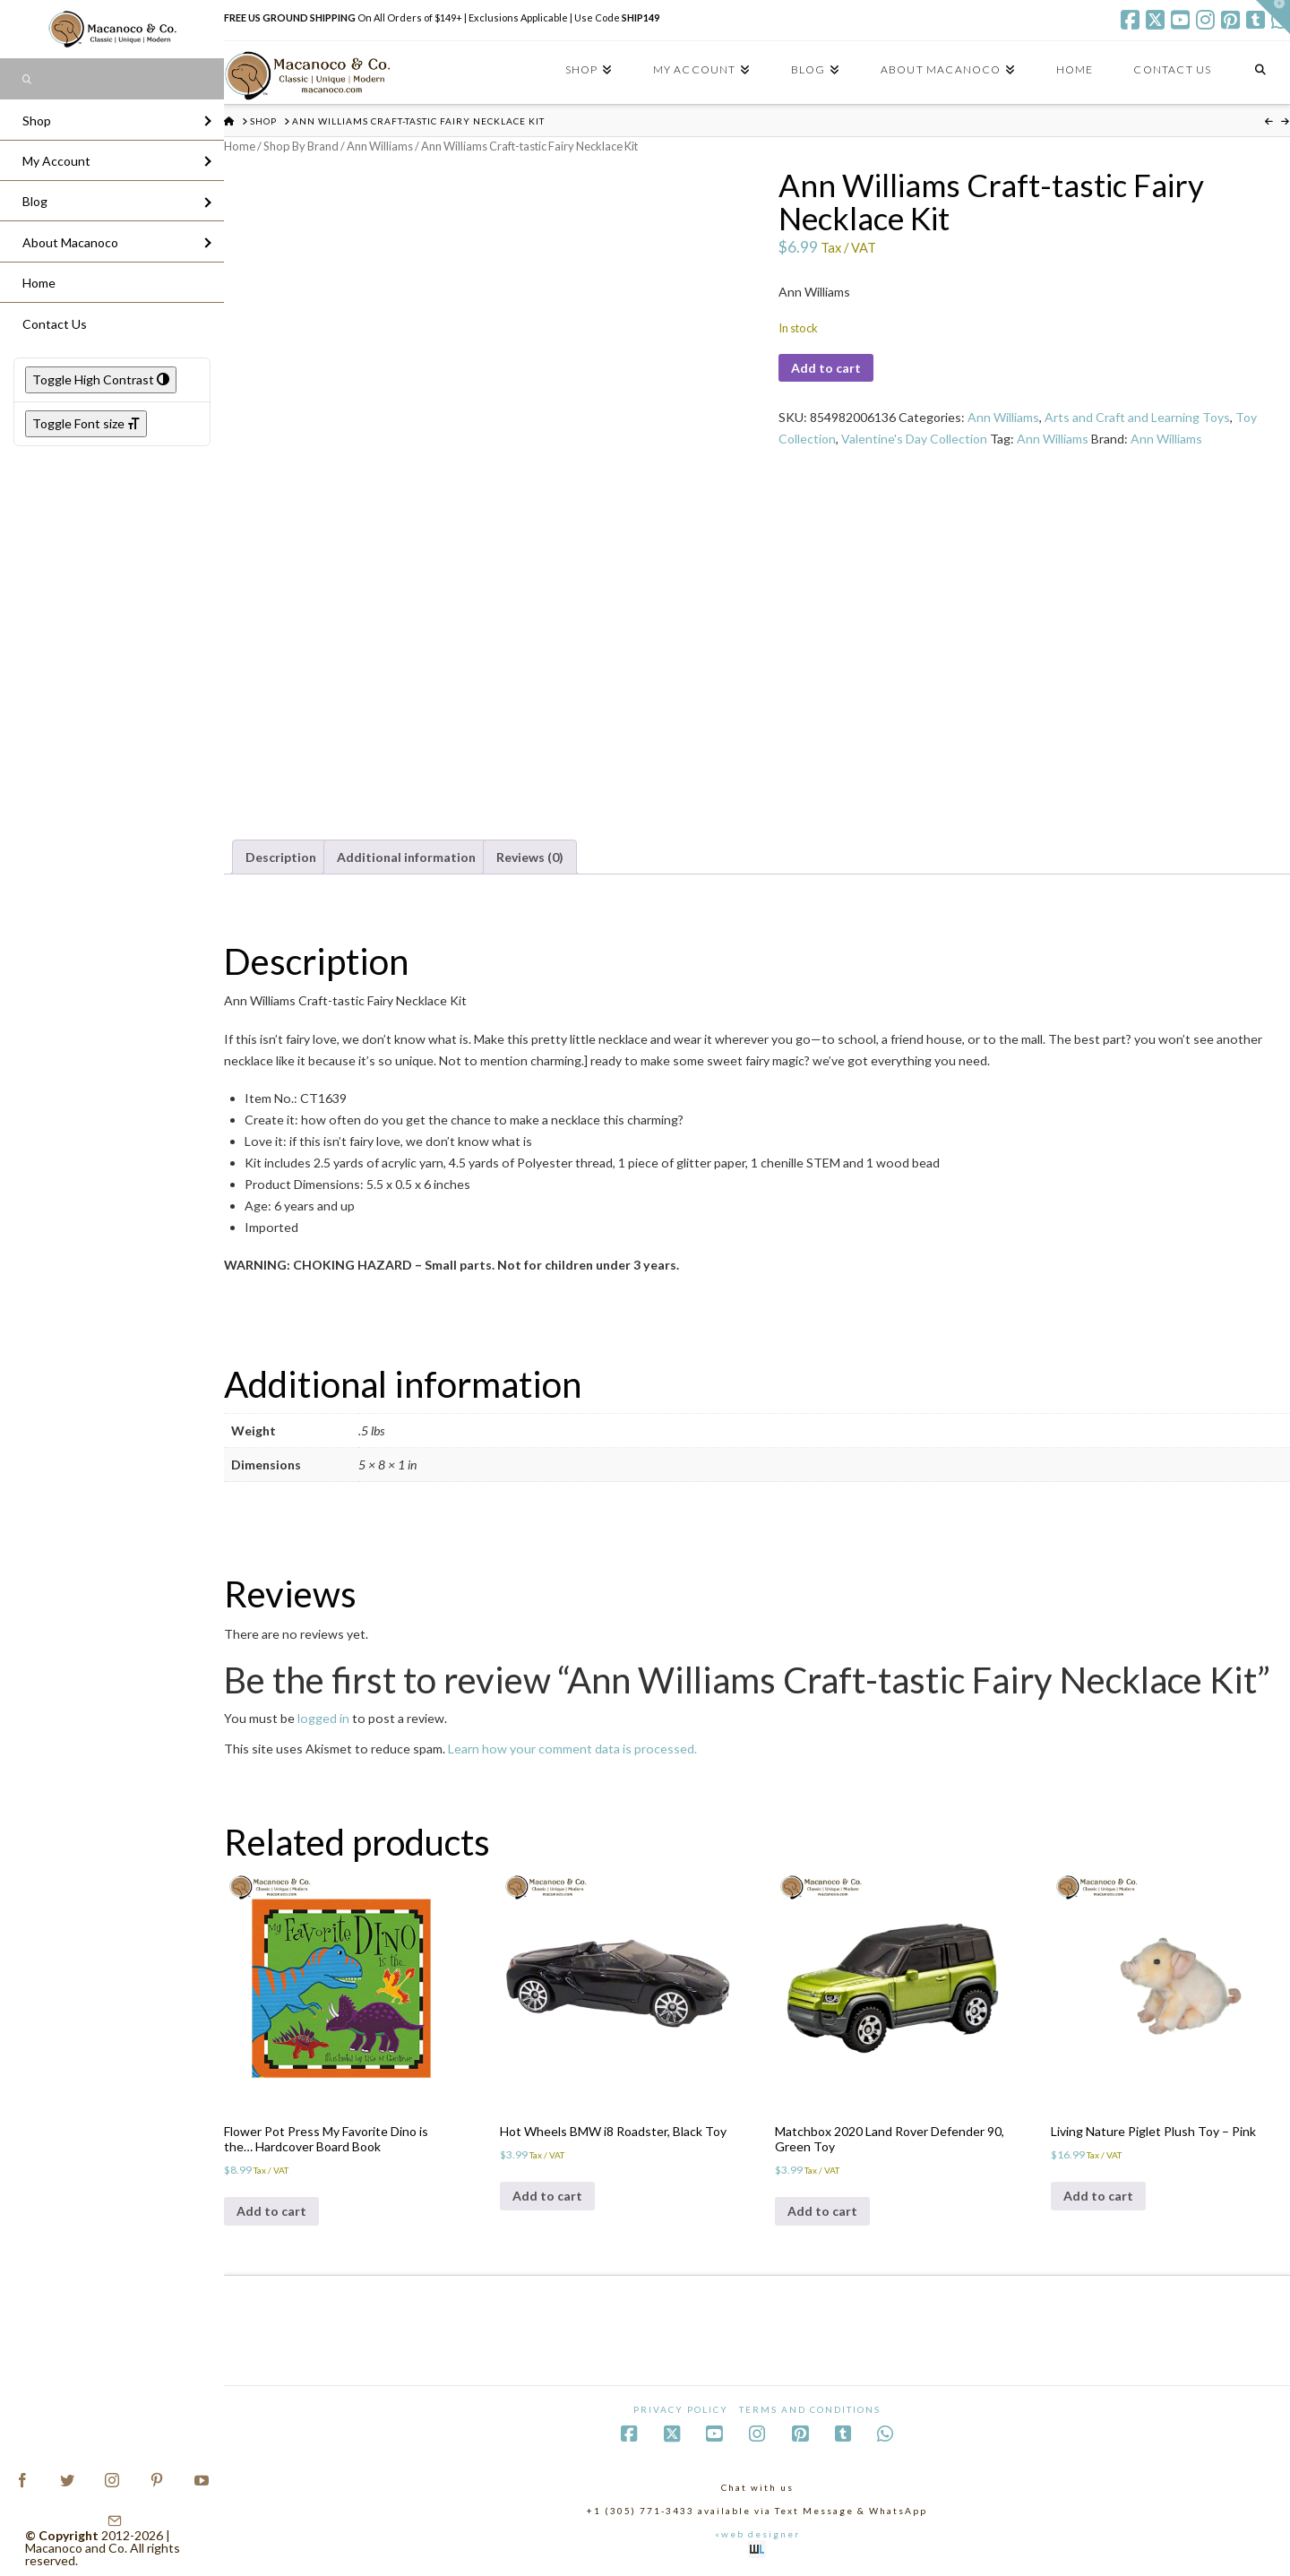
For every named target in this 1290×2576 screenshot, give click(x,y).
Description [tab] (280, 857)
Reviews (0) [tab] (529, 857)
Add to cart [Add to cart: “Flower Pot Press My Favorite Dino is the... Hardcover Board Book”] (271, 2210)
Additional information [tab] (406, 857)
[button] (1273, 17)
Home (239, 146)
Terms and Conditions (810, 2409)
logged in (323, 1718)
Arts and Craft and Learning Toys (1137, 417)
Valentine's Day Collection (914, 438)
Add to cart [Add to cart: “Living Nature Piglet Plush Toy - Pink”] (1098, 2195)
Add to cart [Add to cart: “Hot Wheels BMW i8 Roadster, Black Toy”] (547, 2195)
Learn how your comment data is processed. (572, 1748)
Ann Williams (380, 146)
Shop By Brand (301, 146)
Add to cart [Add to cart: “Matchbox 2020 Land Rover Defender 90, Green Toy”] (822, 2210)
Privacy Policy (680, 2409)
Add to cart (826, 367)
